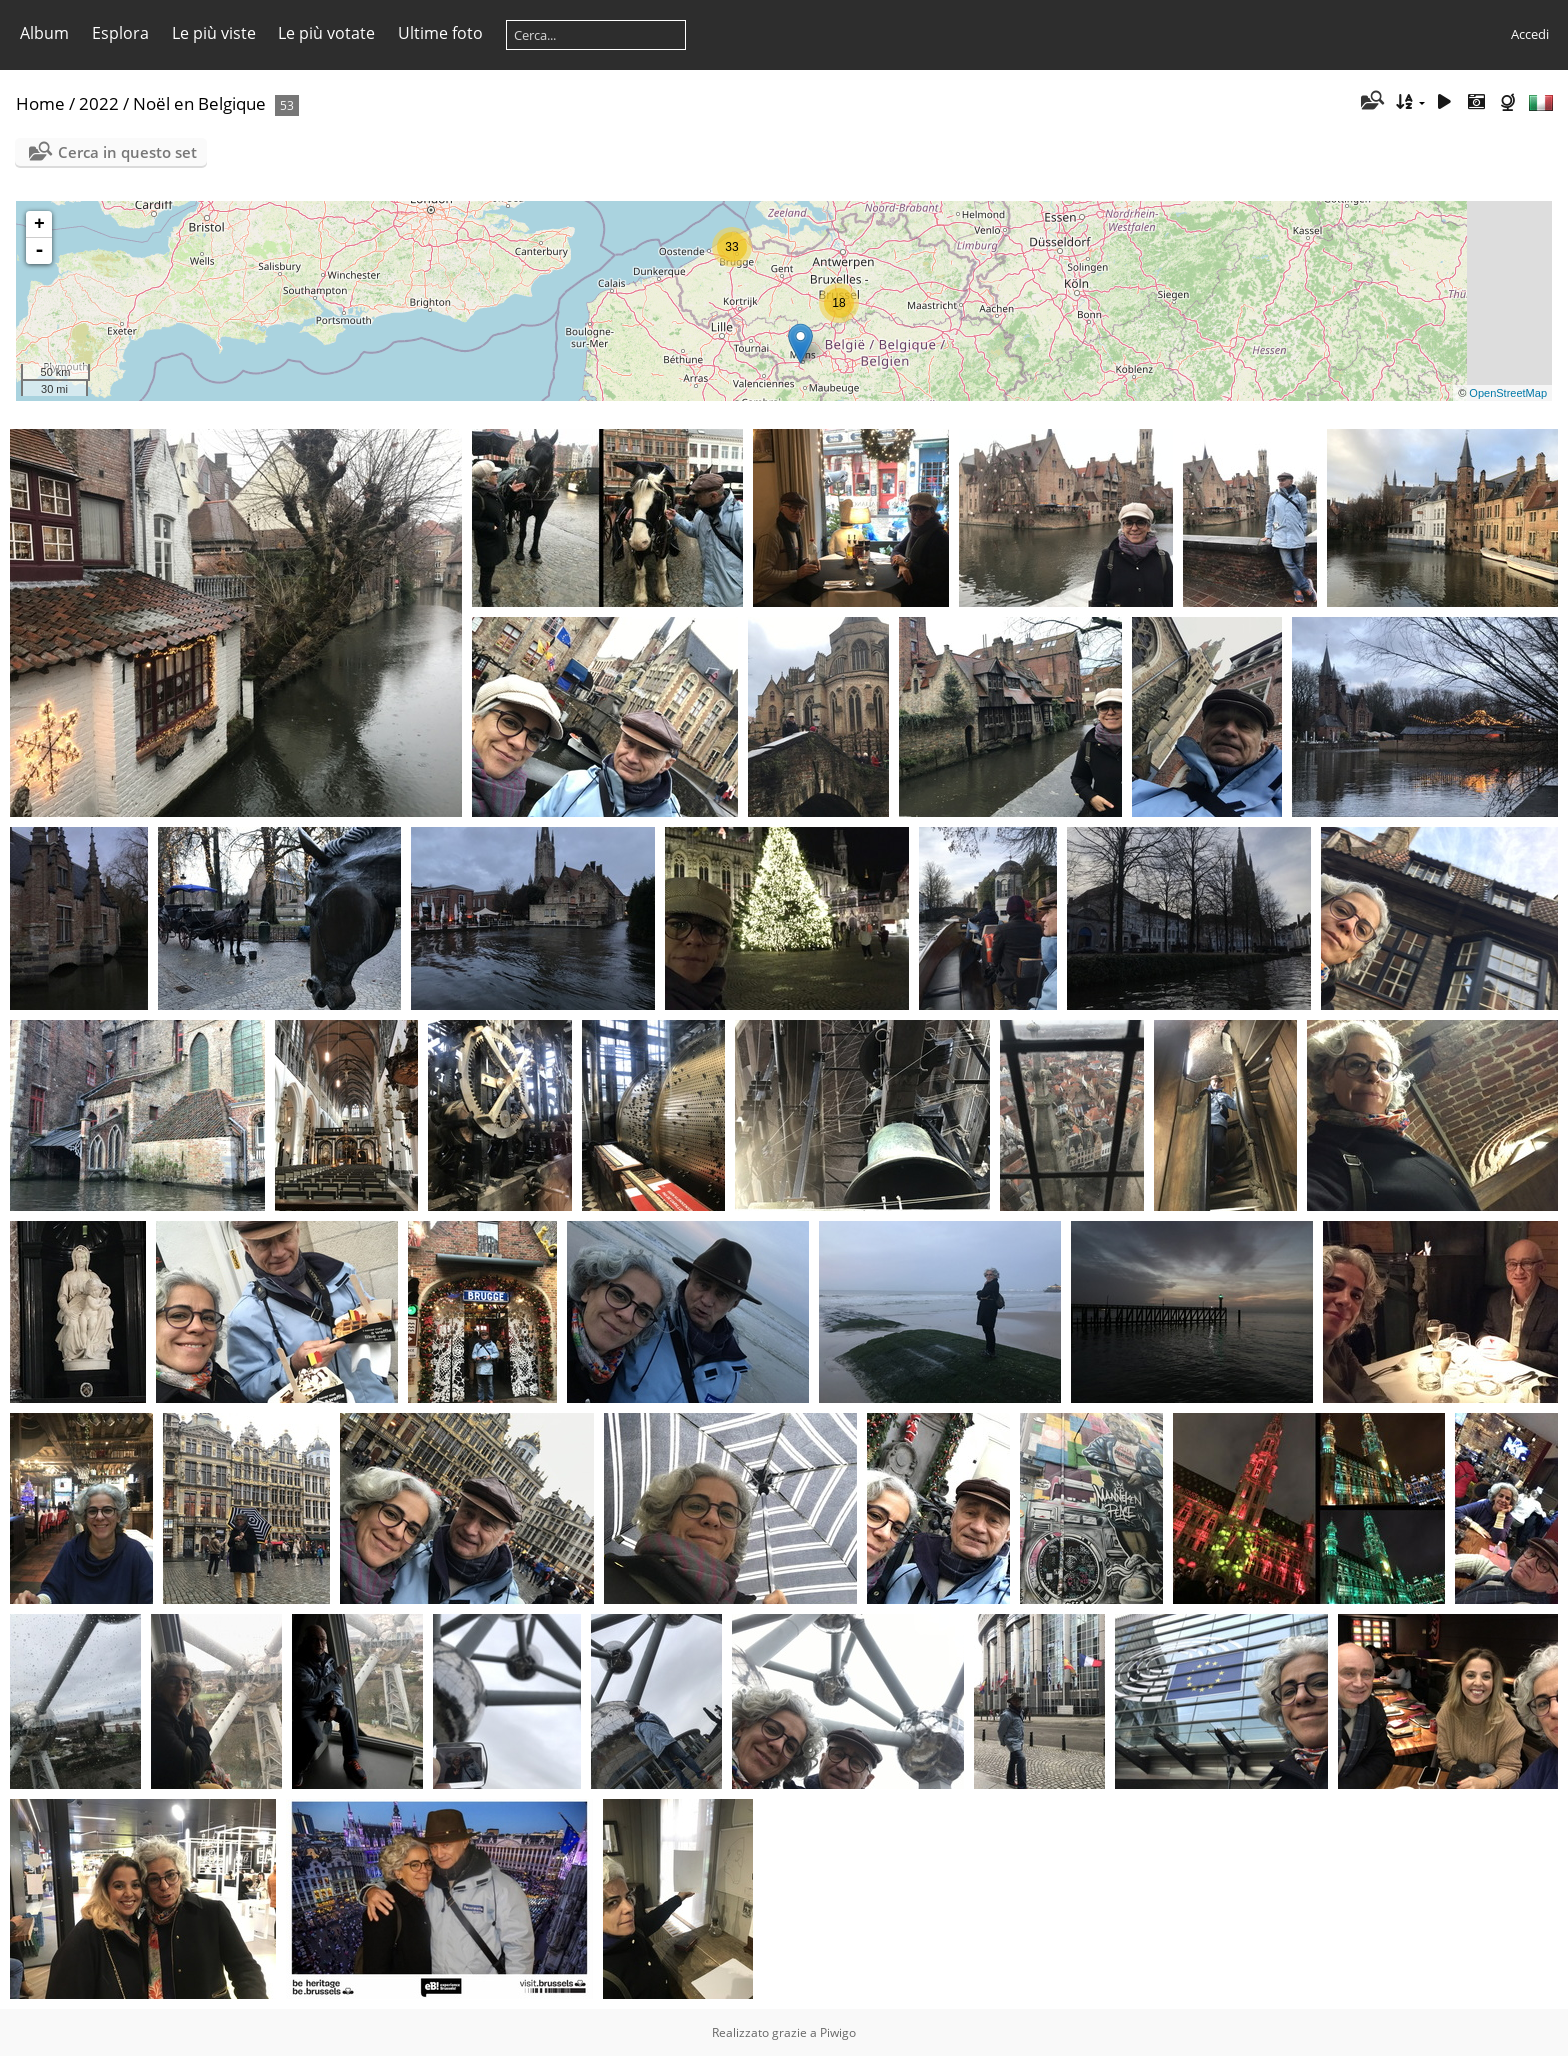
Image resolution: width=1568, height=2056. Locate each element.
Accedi (1530, 34)
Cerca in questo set (127, 152)
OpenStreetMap (1508, 393)
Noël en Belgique (199, 103)
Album (44, 33)
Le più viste (214, 33)
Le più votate (326, 33)
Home (40, 103)
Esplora (120, 33)
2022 (99, 103)
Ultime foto (440, 33)
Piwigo (838, 2032)
